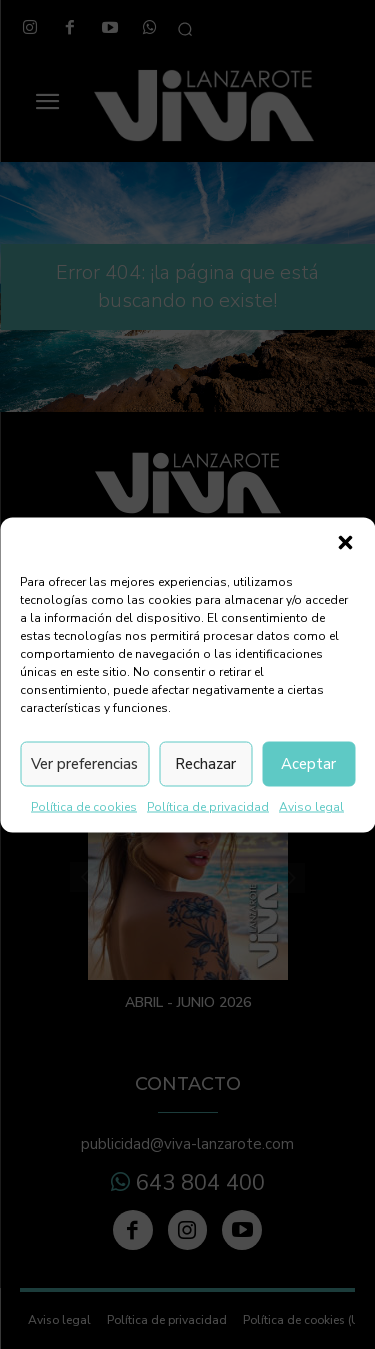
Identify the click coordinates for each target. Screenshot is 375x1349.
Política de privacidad (208, 806)
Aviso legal (311, 806)
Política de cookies (84, 806)
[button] (345, 542)
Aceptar (308, 764)
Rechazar (205, 764)
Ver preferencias (84, 764)
